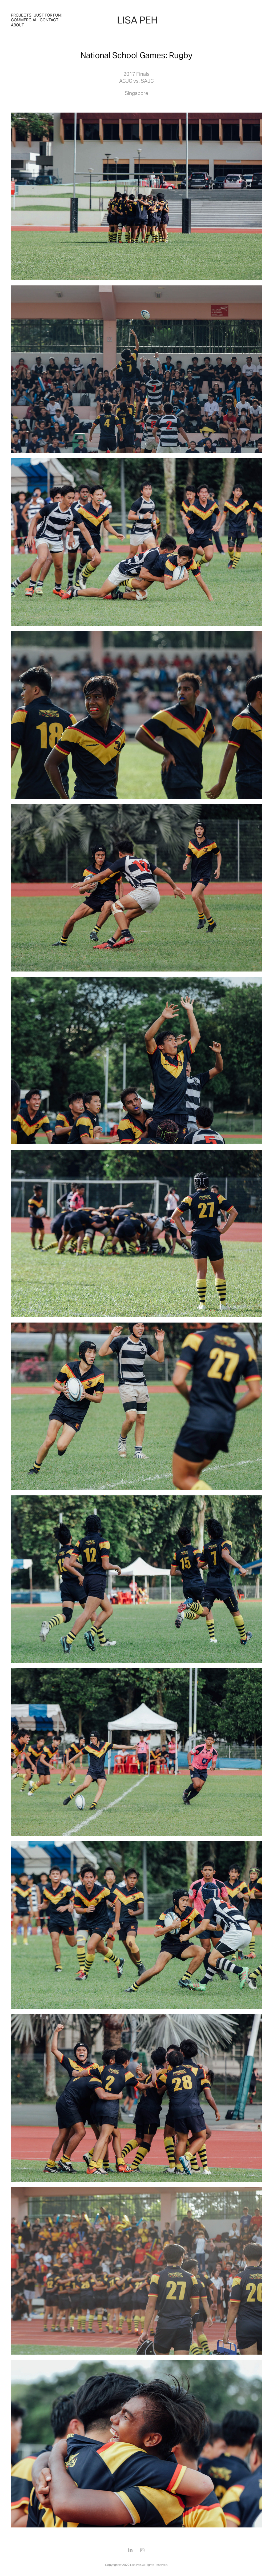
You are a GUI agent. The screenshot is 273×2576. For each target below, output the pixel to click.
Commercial (24, 19)
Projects (21, 15)
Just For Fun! (48, 15)
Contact (49, 19)
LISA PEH (137, 20)
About (17, 24)
